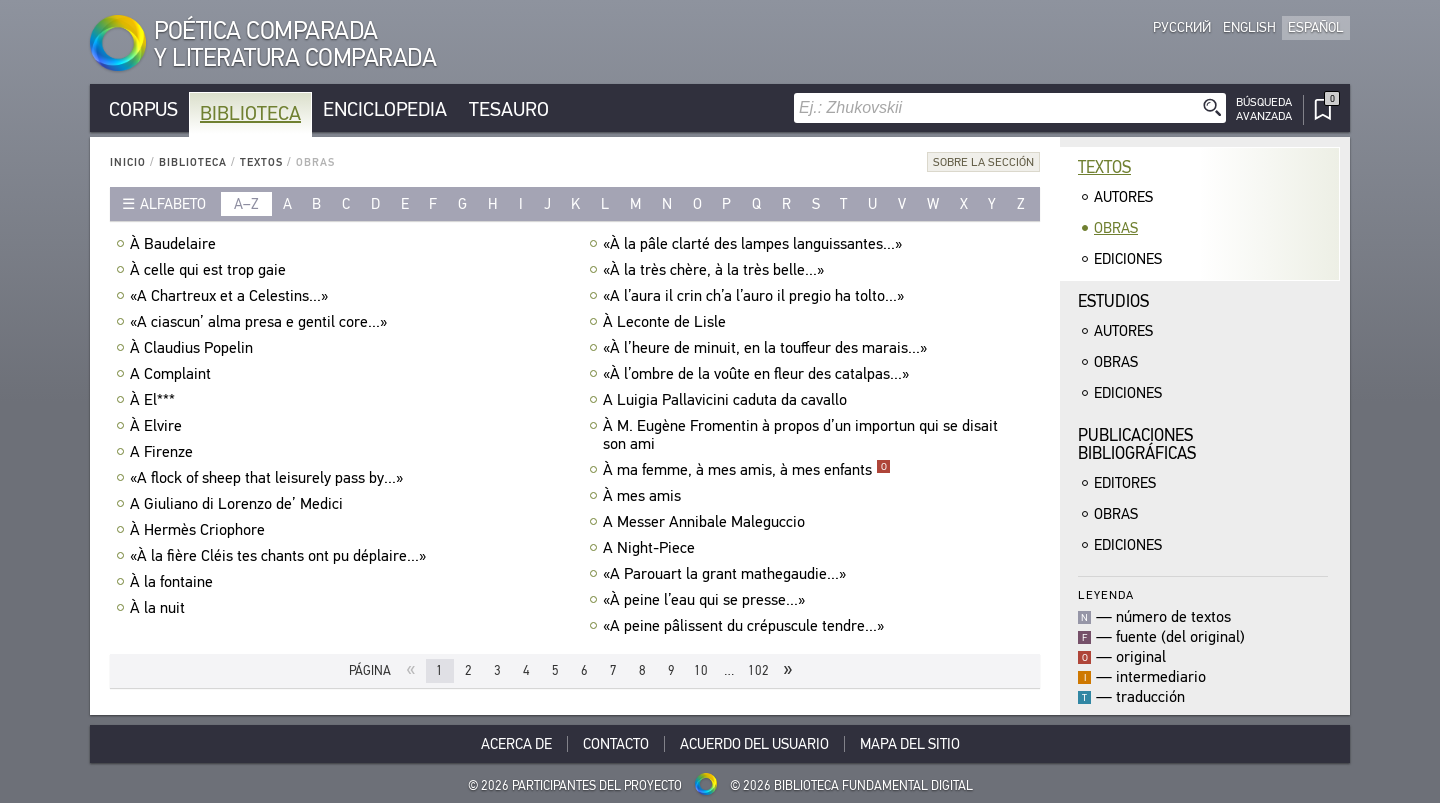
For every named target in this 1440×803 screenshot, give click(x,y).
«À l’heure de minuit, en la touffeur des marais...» (767, 348)
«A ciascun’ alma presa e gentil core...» (261, 322)
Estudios (1113, 301)
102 (758, 670)
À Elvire (158, 426)
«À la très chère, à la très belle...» (716, 270)
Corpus (143, 109)
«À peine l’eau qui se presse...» (706, 600)
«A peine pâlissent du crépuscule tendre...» (746, 626)
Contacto (616, 744)
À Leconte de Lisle (667, 322)
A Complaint (173, 374)
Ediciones (1128, 259)
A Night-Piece (651, 548)
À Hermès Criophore (200, 530)
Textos (261, 162)
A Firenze (164, 452)
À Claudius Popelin (194, 348)
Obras (1116, 228)
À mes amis (644, 496)
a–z (246, 204)
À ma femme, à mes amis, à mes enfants (747, 470)
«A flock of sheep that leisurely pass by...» (269, 478)
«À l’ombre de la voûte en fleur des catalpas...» (758, 374)
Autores (1123, 197)
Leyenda (1106, 594)
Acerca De (516, 744)
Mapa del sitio (910, 744)
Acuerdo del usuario (754, 744)
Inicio (128, 162)
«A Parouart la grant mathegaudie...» (727, 574)
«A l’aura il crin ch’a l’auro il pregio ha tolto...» (756, 296)
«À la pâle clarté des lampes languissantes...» (755, 244)
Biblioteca (250, 113)
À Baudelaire (175, 244)
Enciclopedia (385, 109)
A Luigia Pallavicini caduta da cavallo (727, 400)
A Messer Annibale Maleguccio (706, 522)
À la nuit (160, 608)
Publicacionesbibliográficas (1137, 444)
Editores (1125, 483)
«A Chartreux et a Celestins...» (231, 296)
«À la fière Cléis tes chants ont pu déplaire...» (280, 556)
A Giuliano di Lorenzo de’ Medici (239, 504)
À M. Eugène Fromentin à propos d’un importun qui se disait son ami (800, 435)
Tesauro (509, 109)
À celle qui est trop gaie (210, 270)
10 (701, 670)
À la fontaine (174, 582)
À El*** (155, 400)
